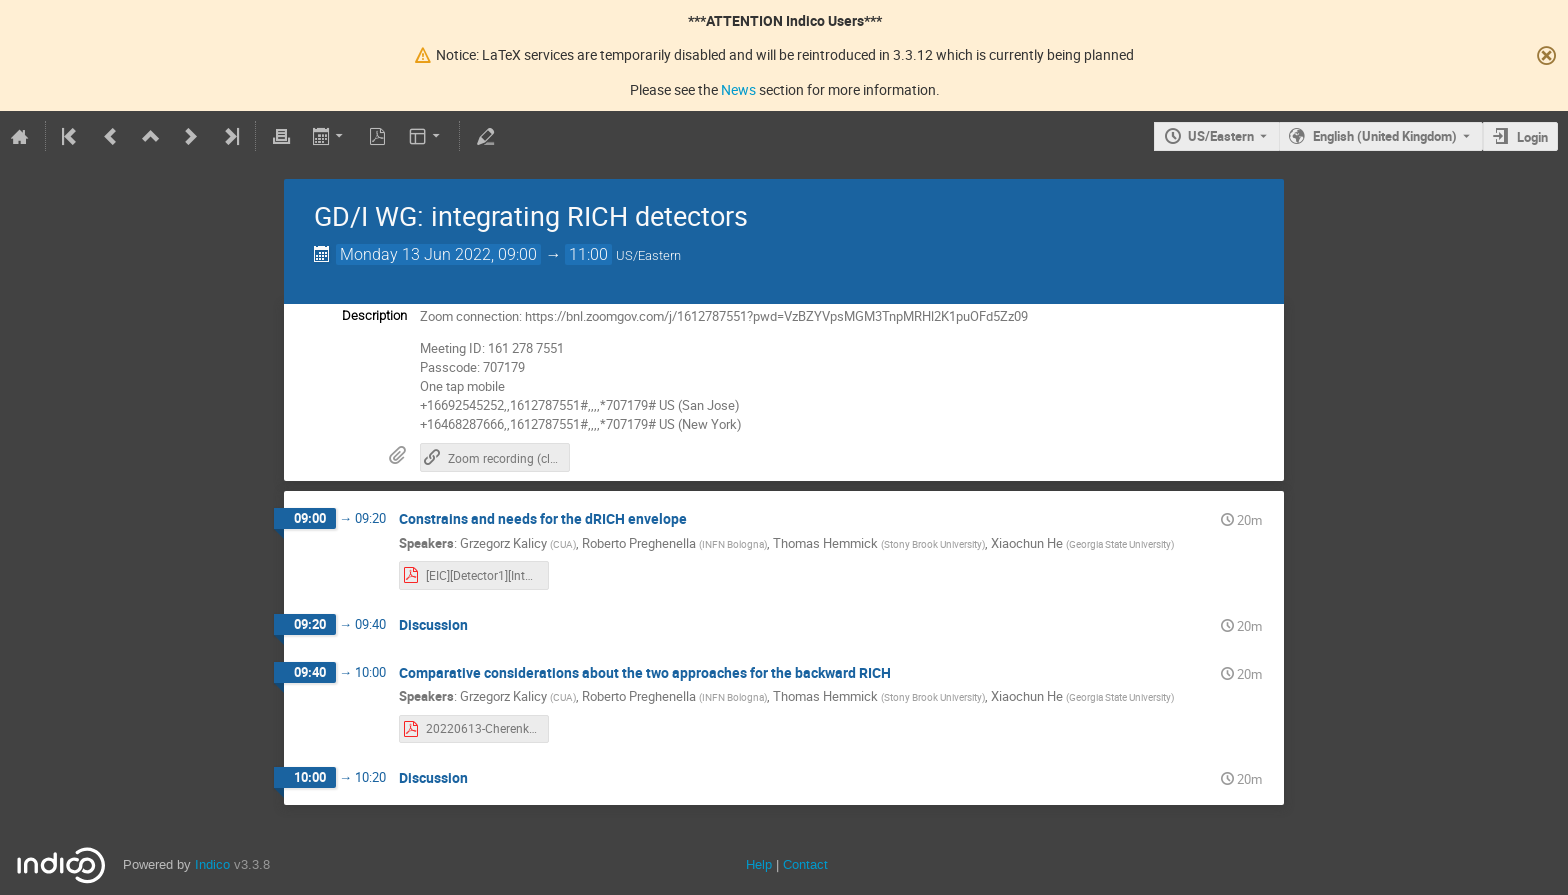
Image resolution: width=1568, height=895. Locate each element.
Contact (805, 864)
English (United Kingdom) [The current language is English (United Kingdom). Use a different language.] (1385, 136)
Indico (212, 864)
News (738, 89)
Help (759, 864)
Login (1532, 137)
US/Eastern (1221, 136)
